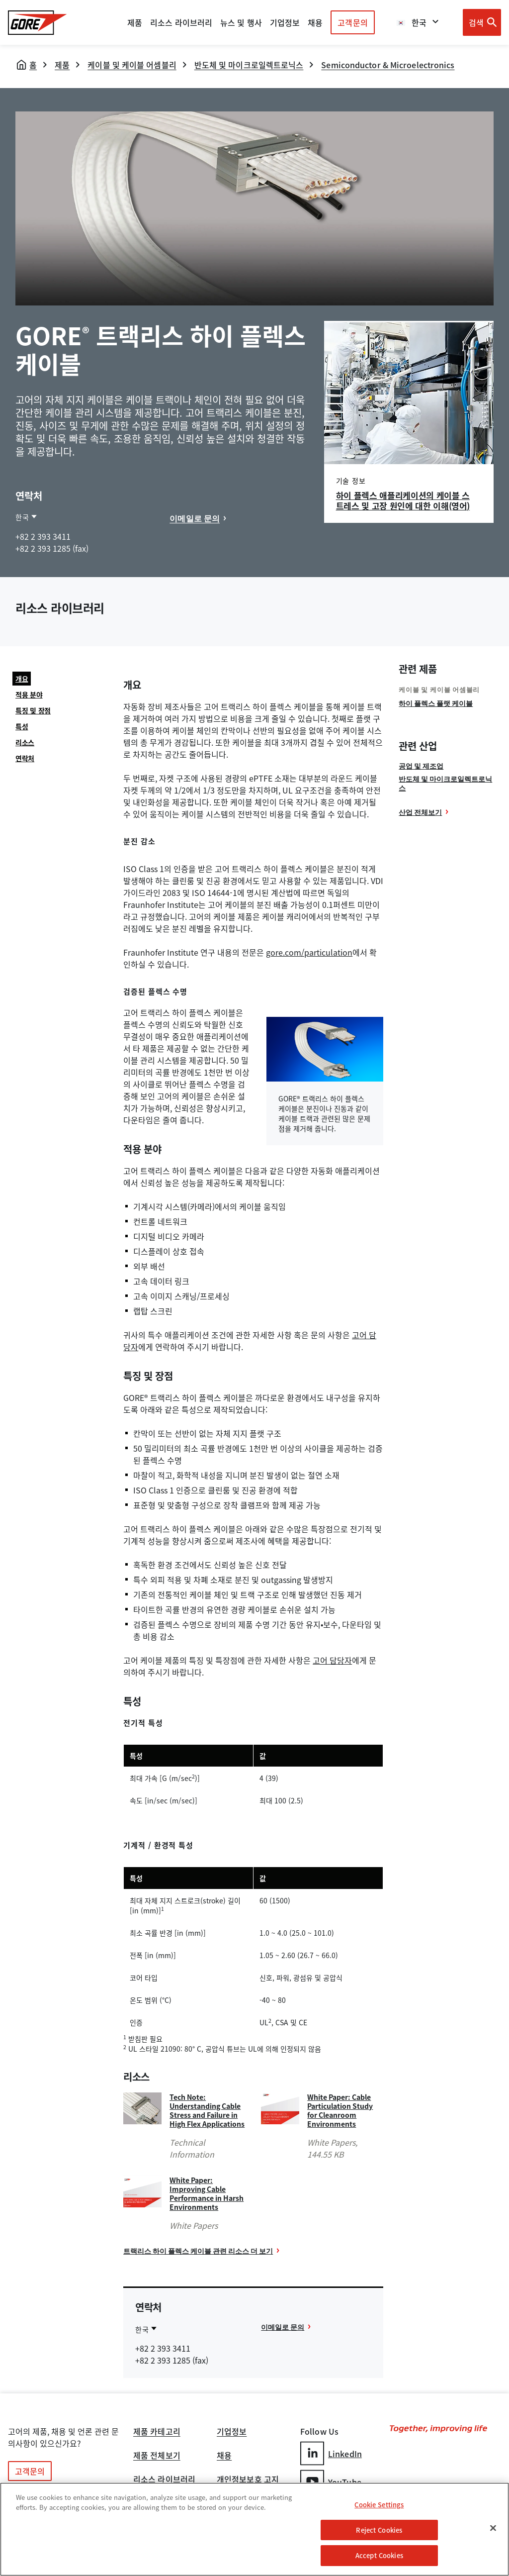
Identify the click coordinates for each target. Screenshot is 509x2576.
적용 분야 (29, 694)
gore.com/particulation (309, 952)
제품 (134, 22)
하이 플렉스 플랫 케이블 (436, 703)
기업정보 (232, 2432)
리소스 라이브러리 (164, 2480)
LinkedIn (331, 2453)
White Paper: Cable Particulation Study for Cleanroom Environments (340, 2110)
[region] (254, 2529)
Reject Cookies (379, 2530)
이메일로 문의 (195, 518)
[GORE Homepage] (37, 22)
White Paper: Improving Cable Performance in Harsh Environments (207, 2193)
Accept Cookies (379, 2555)
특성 (21, 726)
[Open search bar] (482, 22)
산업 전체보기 (420, 812)
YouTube (330, 2482)
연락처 (24, 758)
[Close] (493, 2528)
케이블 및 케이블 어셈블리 (131, 65)
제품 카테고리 (156, 2432)
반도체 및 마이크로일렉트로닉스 (249, 65)
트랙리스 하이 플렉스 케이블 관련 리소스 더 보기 (198, 2251)
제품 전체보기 (156, 2456)
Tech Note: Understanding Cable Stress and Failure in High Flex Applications (207, 2110)
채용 (224, 2456)
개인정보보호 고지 (248, 2480)
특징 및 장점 (33, 710)
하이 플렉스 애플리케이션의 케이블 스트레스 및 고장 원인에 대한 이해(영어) (403, 500)
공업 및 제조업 (421, 766)
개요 (21, 679)
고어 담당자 (332, 1660)
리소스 (24, 742)
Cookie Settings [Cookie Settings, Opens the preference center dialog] (379, 2504)
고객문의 (352, 22)
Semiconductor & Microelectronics (387, 65)
